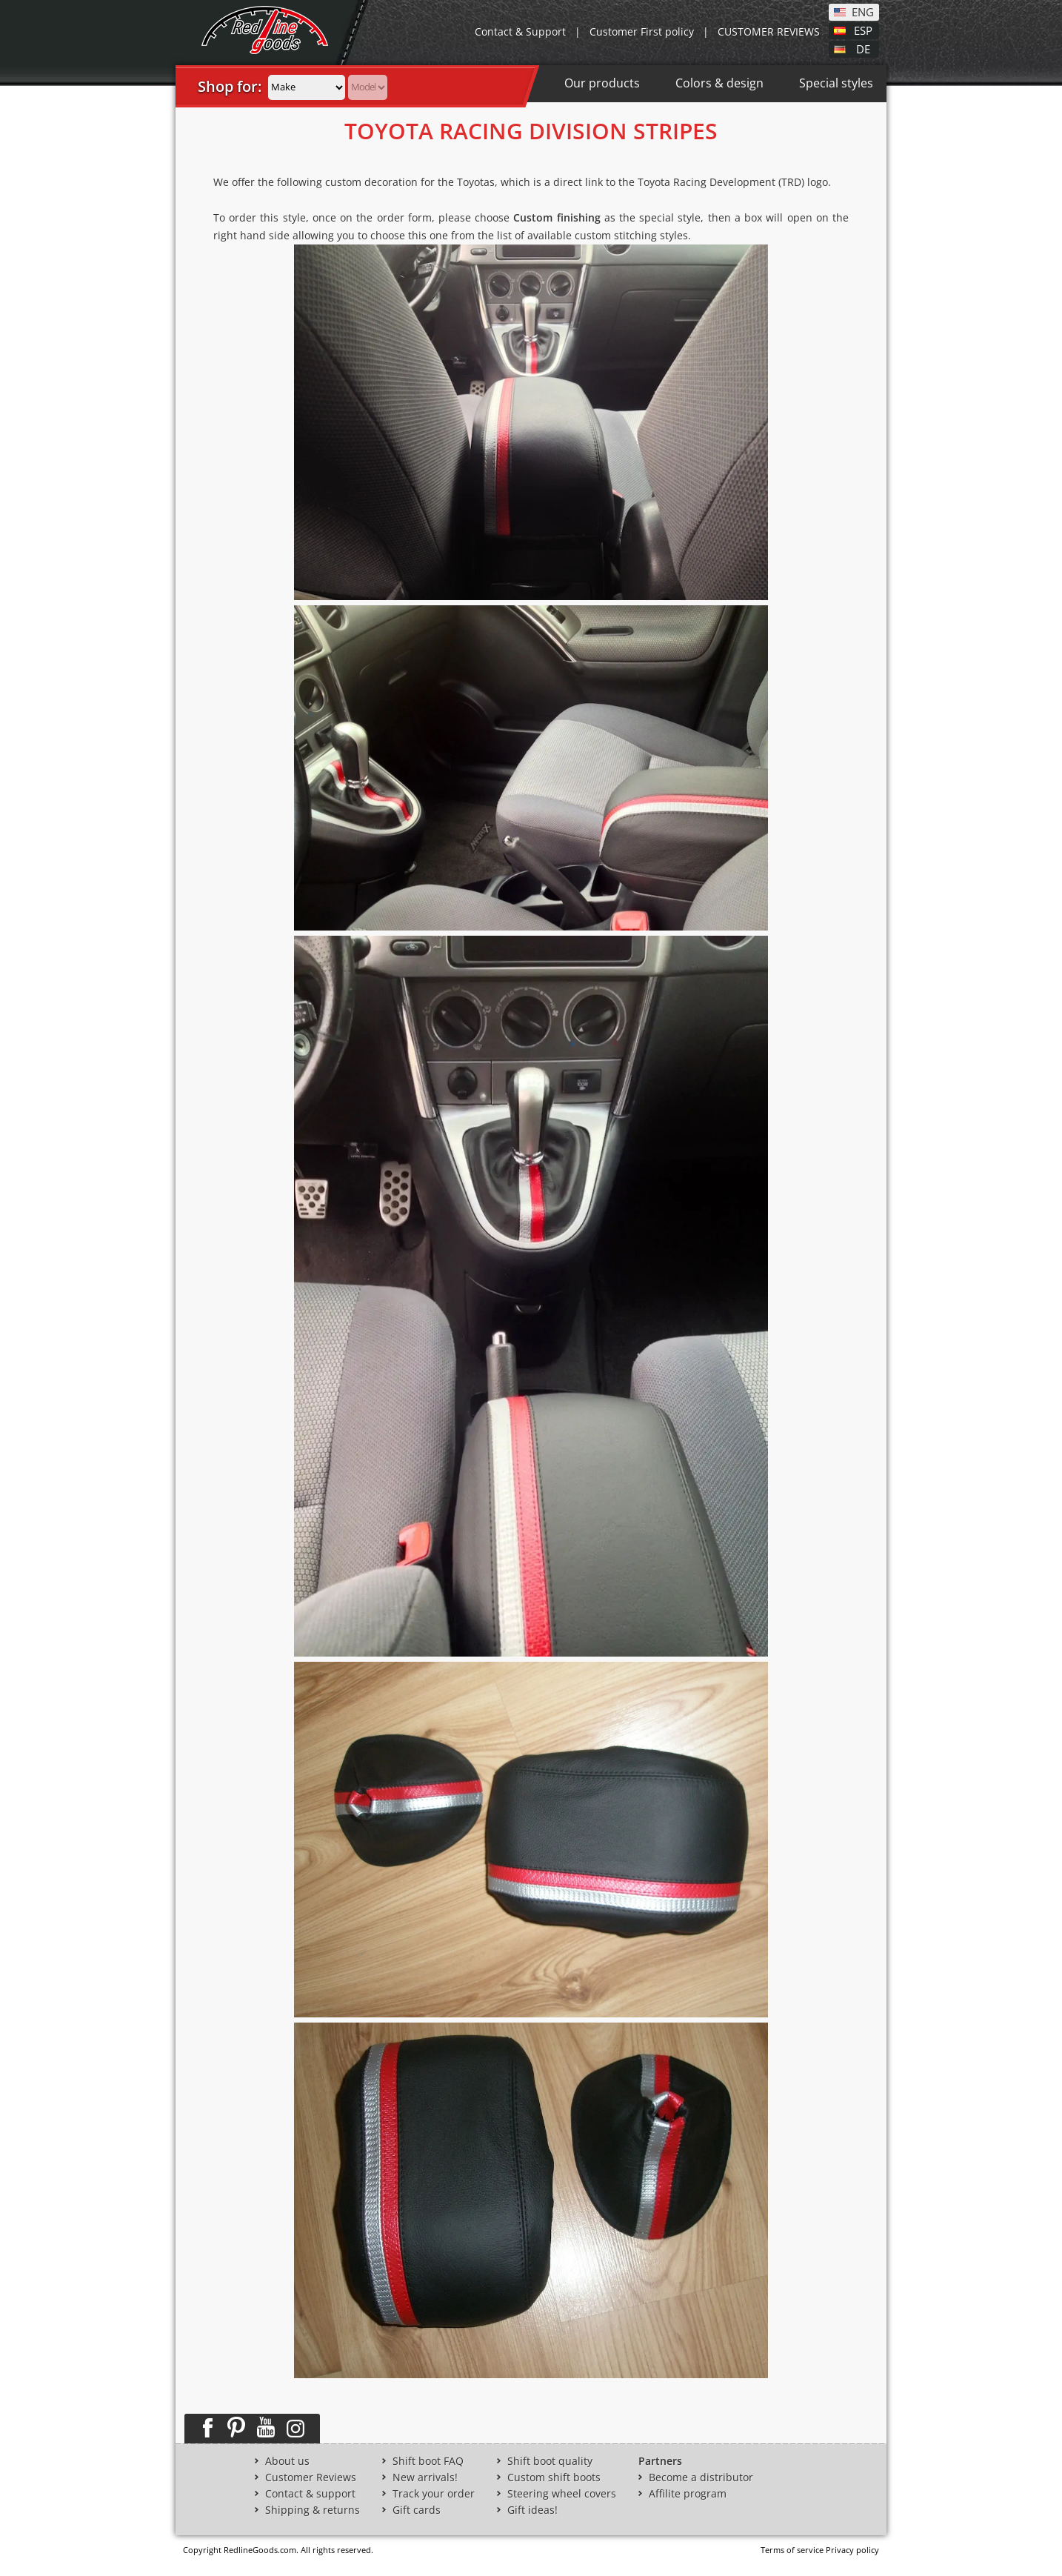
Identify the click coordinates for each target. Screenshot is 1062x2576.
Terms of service (792, 2549)
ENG (863, 11)
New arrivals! (425, 2477)
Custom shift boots (554, 2477)
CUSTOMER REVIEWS (769, 31)
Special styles (836, 83)
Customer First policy (642, 31)
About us (287, 2461)
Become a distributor (701, 2477)
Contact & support (310, 2494)
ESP (863, 29)
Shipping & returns (312, 2510)
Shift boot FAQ (428, 2461)
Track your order (434, 2494)
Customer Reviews (310, 2477)
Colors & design (719, 83)
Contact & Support (520, 31)
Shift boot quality (549, 2461)
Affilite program (688, 2494)
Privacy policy (852, 2549)
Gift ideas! (532, 2510)
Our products (602, 83)
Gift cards (417, 2510)
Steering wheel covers (561, 2494)
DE (863, 48)
